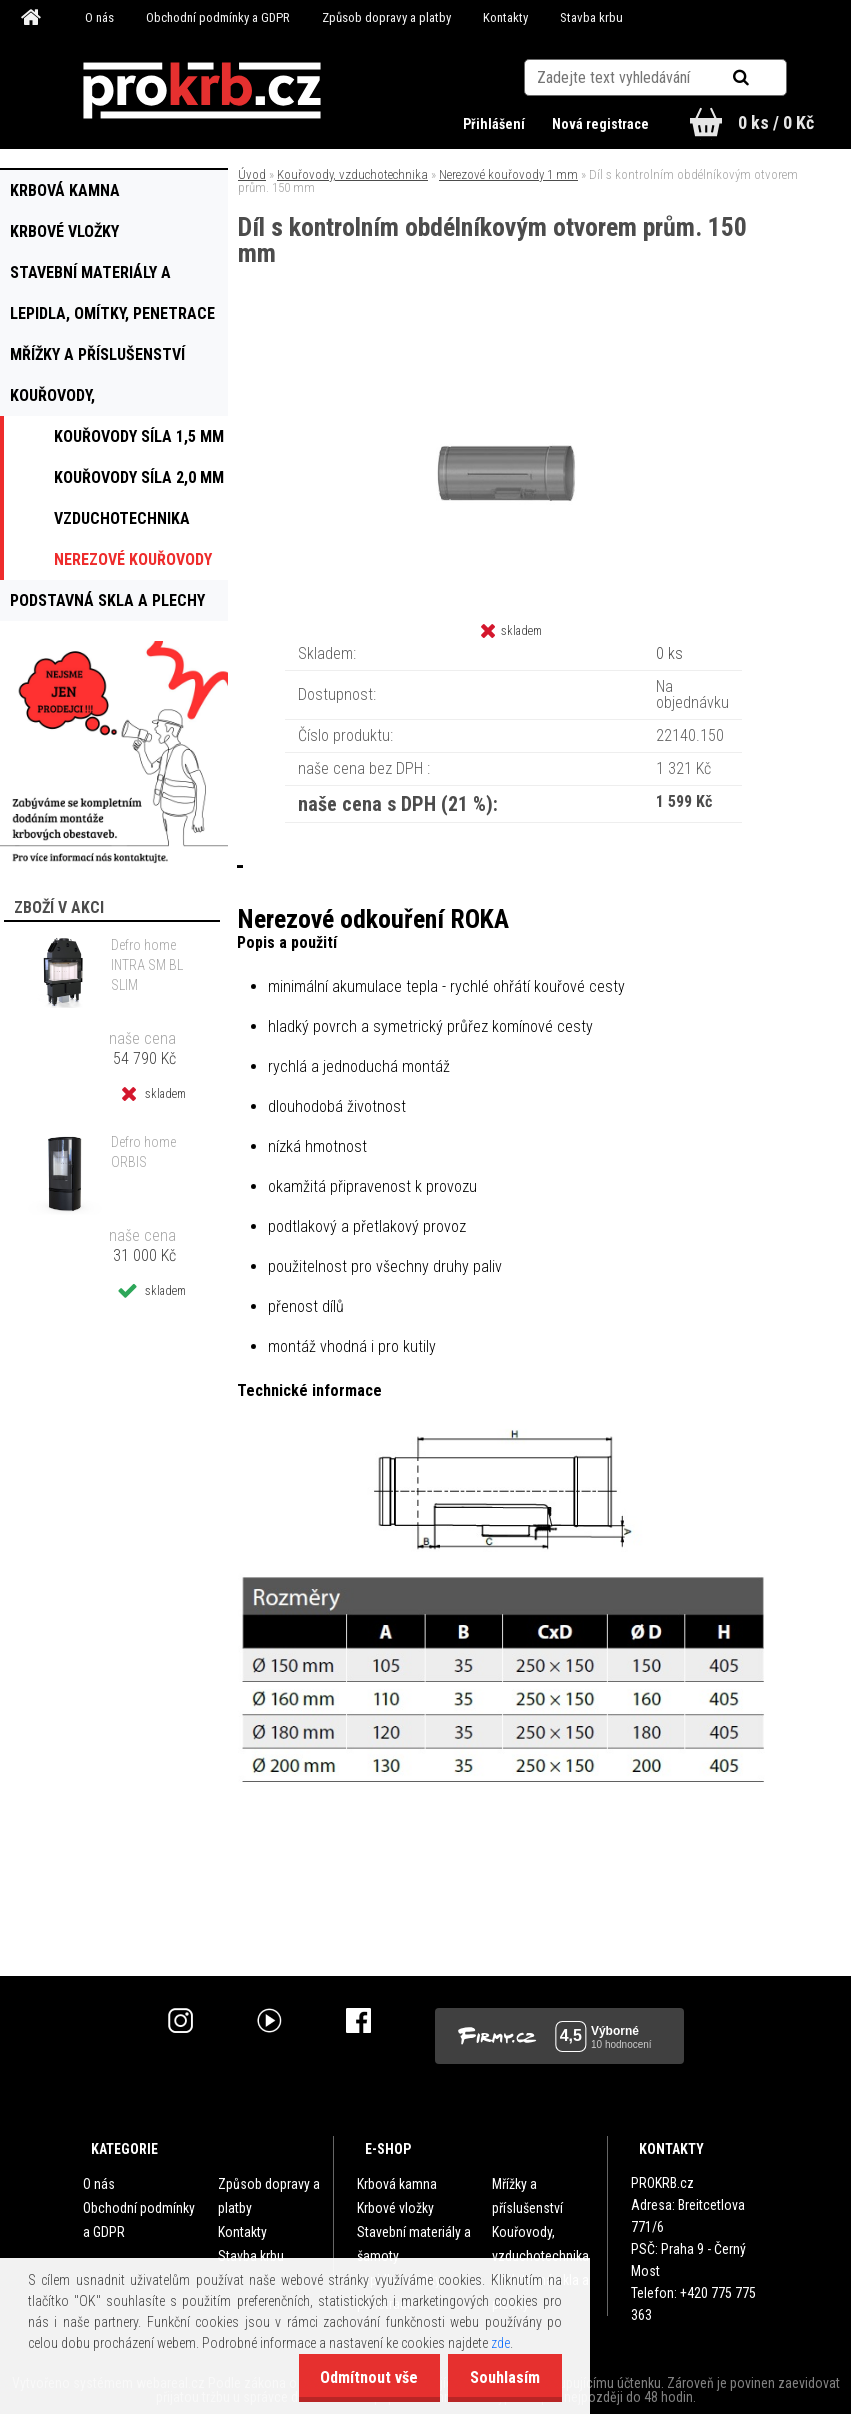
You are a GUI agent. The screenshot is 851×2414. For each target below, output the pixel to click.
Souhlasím (502, 2377)
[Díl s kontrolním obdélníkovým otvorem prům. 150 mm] (514, 349)
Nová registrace (598, 124)
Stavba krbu (591, 17)
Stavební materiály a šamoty (414, 2244)
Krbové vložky (395, 2208)
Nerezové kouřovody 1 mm (508, 174)
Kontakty (505, 17)
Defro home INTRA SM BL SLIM (147, 965)
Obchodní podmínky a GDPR (218, 17)
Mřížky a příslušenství (527, 2196)
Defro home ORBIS (143, 1152)
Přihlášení (492, 124)
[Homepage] (34, 18)
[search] (765, 72)
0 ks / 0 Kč (776, 122)
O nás (99, 17)
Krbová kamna (397, 2184)
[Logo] (201, 91)
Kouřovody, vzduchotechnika (352, 174)
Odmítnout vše (360, 2377)
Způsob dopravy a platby (386, 17)
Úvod (252, 174)
